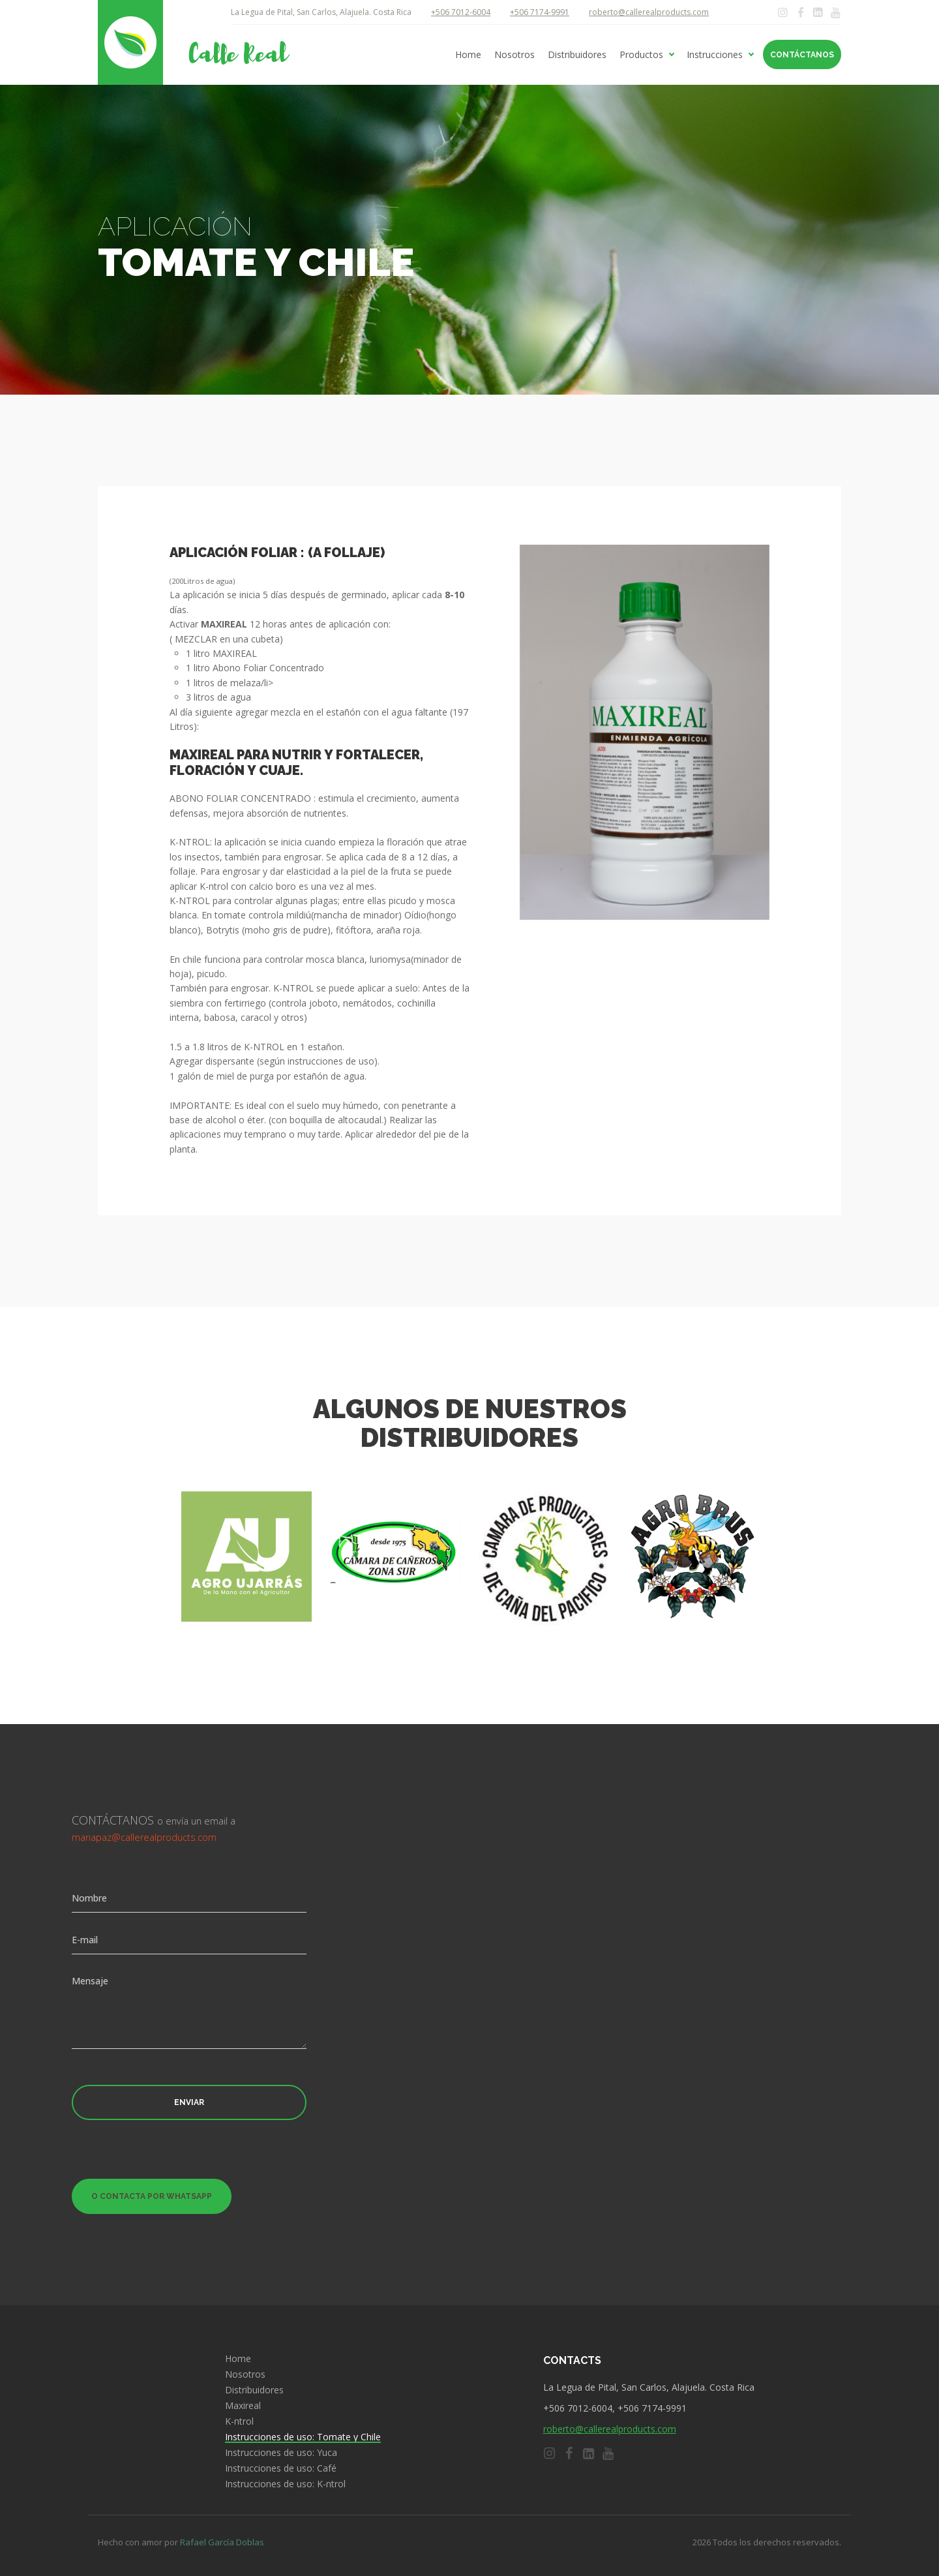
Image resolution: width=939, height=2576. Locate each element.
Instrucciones (715, 54)
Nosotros (514, 54)
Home (468, 54)
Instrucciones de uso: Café (280, 2468)
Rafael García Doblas (222, 2542)
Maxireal (243, 2405)
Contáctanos (802, 54)
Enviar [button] (189, 2102)
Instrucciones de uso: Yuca (281, 2452)
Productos (641, 54)
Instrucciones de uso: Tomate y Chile (303, 2437)
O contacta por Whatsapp (151, 2196)
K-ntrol (239, 2421)
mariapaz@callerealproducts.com (144, 1837)
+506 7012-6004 (460, 12)
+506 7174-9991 (539, 12)
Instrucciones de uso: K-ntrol (285, 2484)
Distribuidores (577, 54)
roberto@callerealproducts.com (649, 12)
